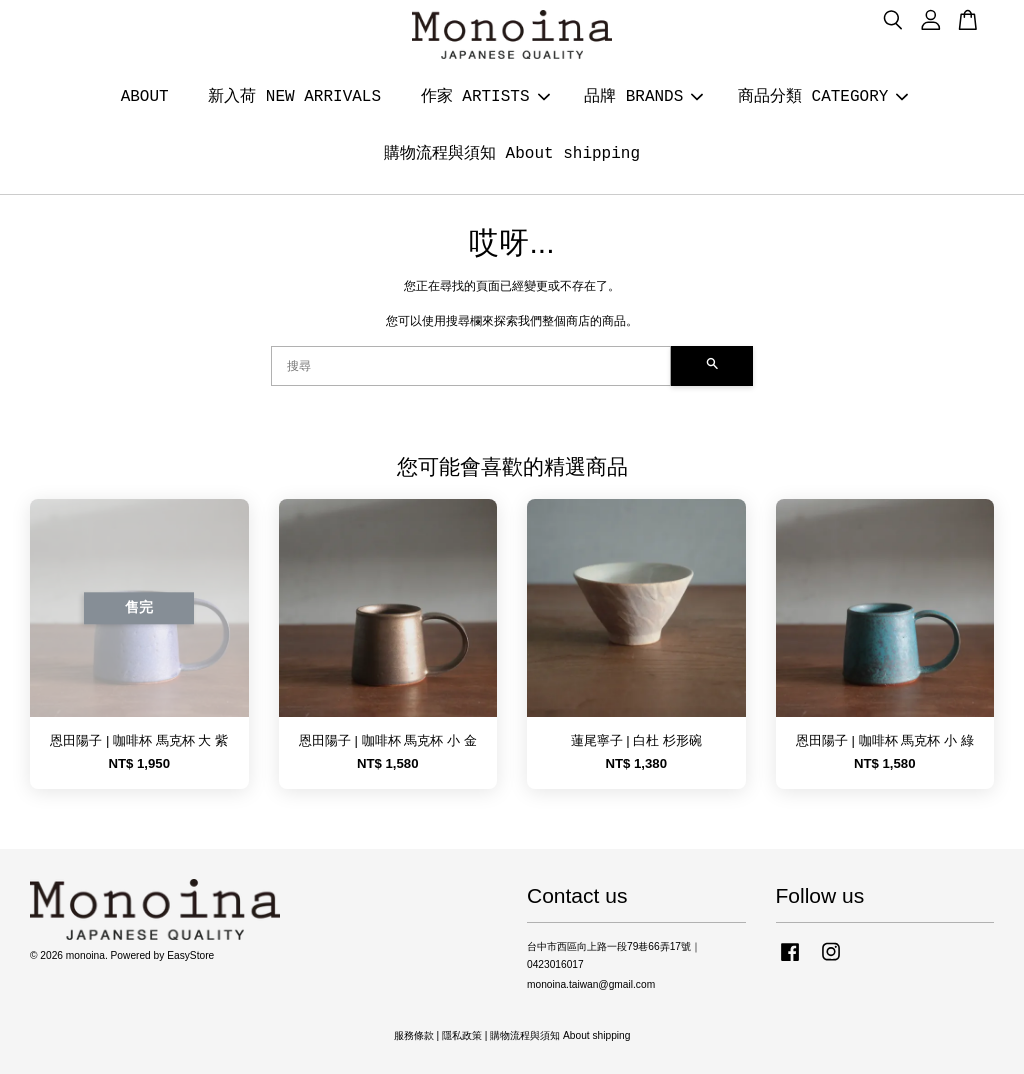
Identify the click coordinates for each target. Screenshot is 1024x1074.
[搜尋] (471, 366)
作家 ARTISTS (485, 97)
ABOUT (145, 97)
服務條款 (414, 1035)
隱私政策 (462, 1035)
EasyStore (190, 955)
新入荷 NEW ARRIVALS (294, 97)
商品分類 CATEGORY (823, 97)
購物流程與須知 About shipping (512, 154)
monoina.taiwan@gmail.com (591, 984)
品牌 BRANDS (643, 97)
